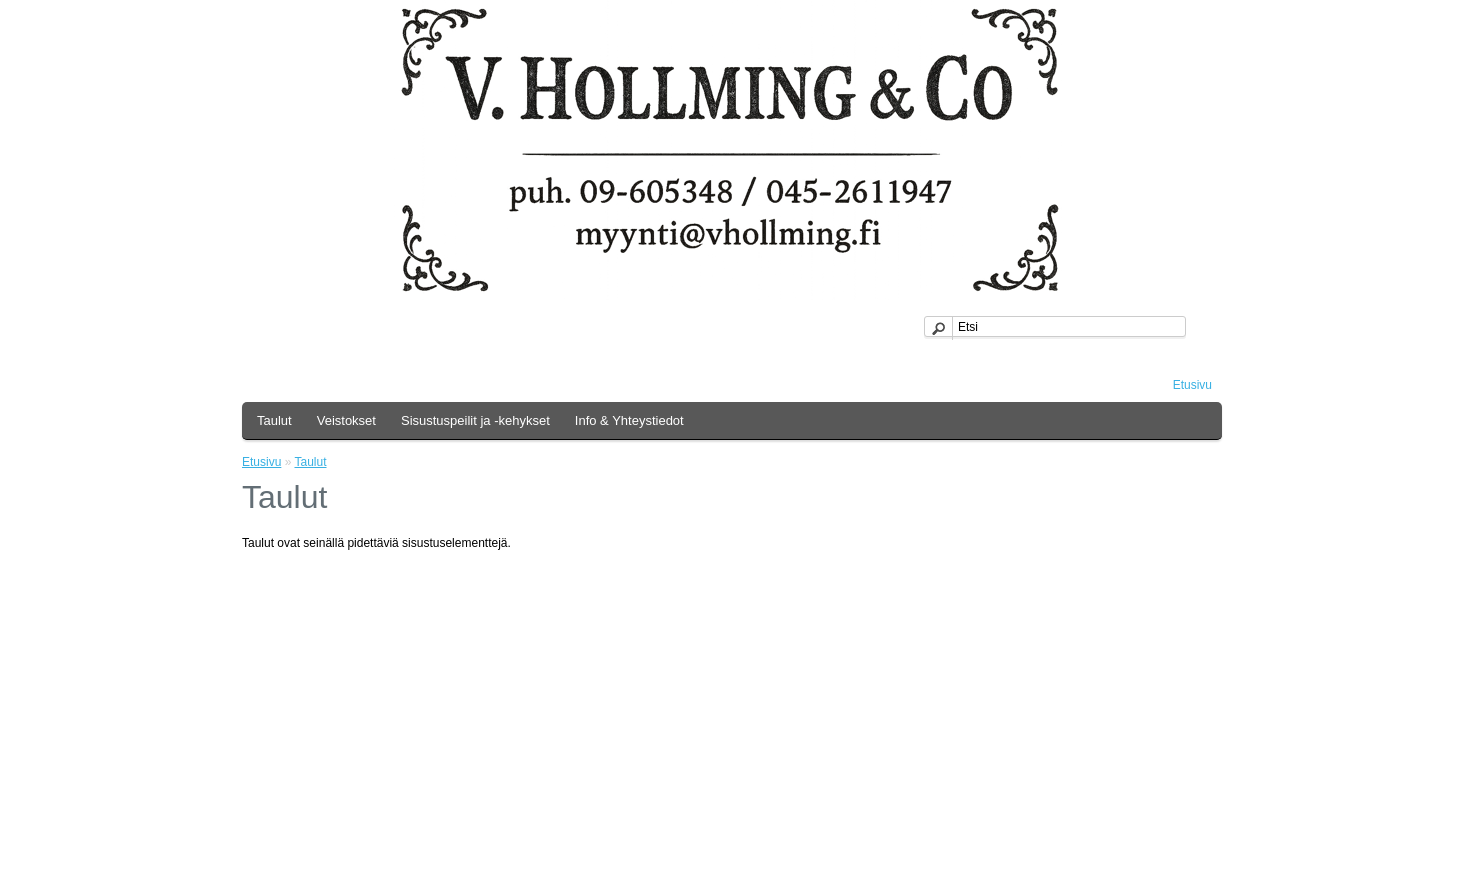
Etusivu (1192, 385)
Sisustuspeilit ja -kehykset (475, 420)
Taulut (274, 420)
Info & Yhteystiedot (629, 420)
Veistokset (346, 420)
